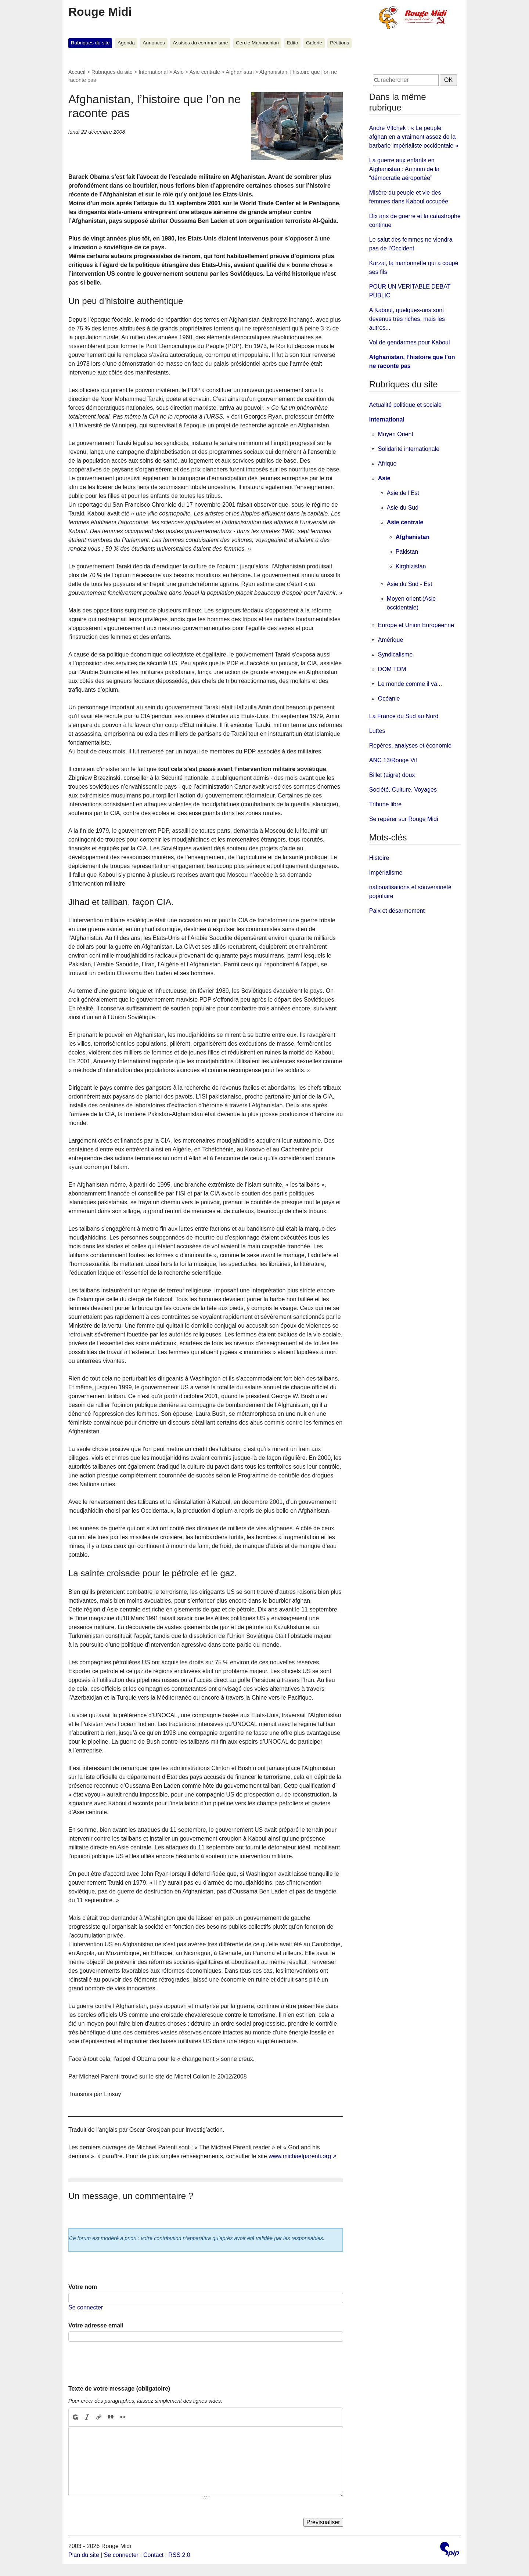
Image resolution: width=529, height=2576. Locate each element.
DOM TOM (392, 669)
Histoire (379, 858)
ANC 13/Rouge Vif (393, 760)
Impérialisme (386, 872)
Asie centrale (205, 72)
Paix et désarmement (397, 911)
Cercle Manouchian (257, 43)
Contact (153, 2555)
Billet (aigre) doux (392, 775)
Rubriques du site (90, 43)
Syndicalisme (395, 654)
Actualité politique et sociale (405, 405)
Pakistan (407, 552)
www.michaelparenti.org (300, 2156)
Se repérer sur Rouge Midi (403, 819)
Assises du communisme (200, 43)
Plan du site (83, 2555)
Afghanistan (239, 72)
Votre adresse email (95, 2325)
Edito (292, 43)
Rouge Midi (100, 11)
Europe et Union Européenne (416, 625)
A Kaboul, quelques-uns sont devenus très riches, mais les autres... (407, 319)
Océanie (389, 698)
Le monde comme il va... (410, 684)
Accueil (76, 72)
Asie (178, 72)
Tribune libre (385, 804)
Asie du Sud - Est (409, 584)
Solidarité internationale (408, 449)
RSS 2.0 (179, 2555)
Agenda (126, 43)
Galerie (314, 43)
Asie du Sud (402, 507)
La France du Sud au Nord (404, 716)
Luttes (377, 731)
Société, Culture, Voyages (403, 789)
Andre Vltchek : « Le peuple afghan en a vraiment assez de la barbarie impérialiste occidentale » (413, 137)
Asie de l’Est (403, 493)
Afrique (387, 463)
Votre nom (82, 2287)
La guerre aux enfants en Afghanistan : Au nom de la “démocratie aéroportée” (404, 169)
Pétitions (339, 43)
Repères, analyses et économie (410, 745)
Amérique (390, 640)
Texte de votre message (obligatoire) (119, 2388)
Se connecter (85, 2307)
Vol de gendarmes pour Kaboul (409, 342)
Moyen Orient (395, 434)
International (153, 72)
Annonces (154, 43)
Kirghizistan (411, 566)
